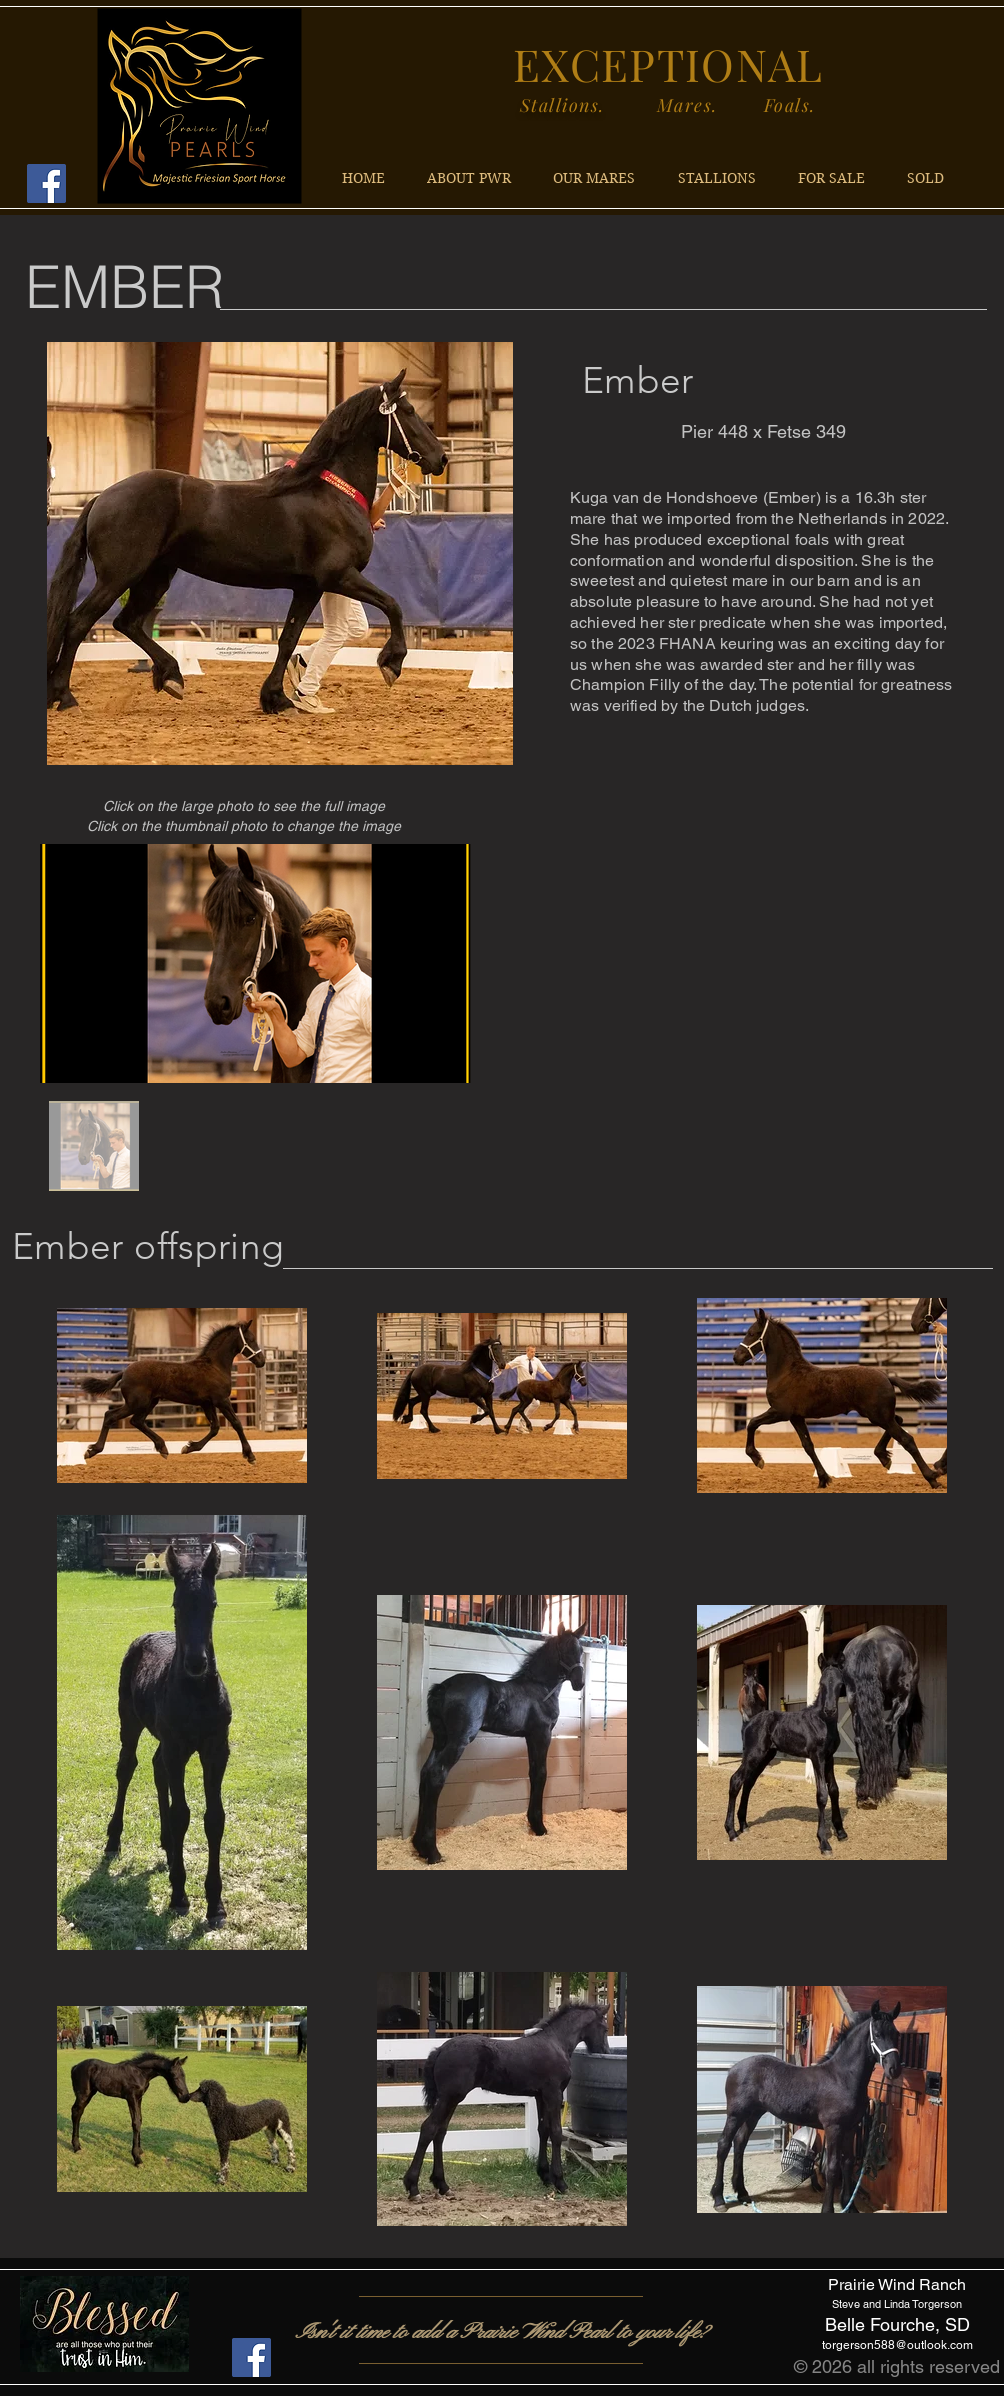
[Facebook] (46, 183)
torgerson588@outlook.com (897, 2345)
